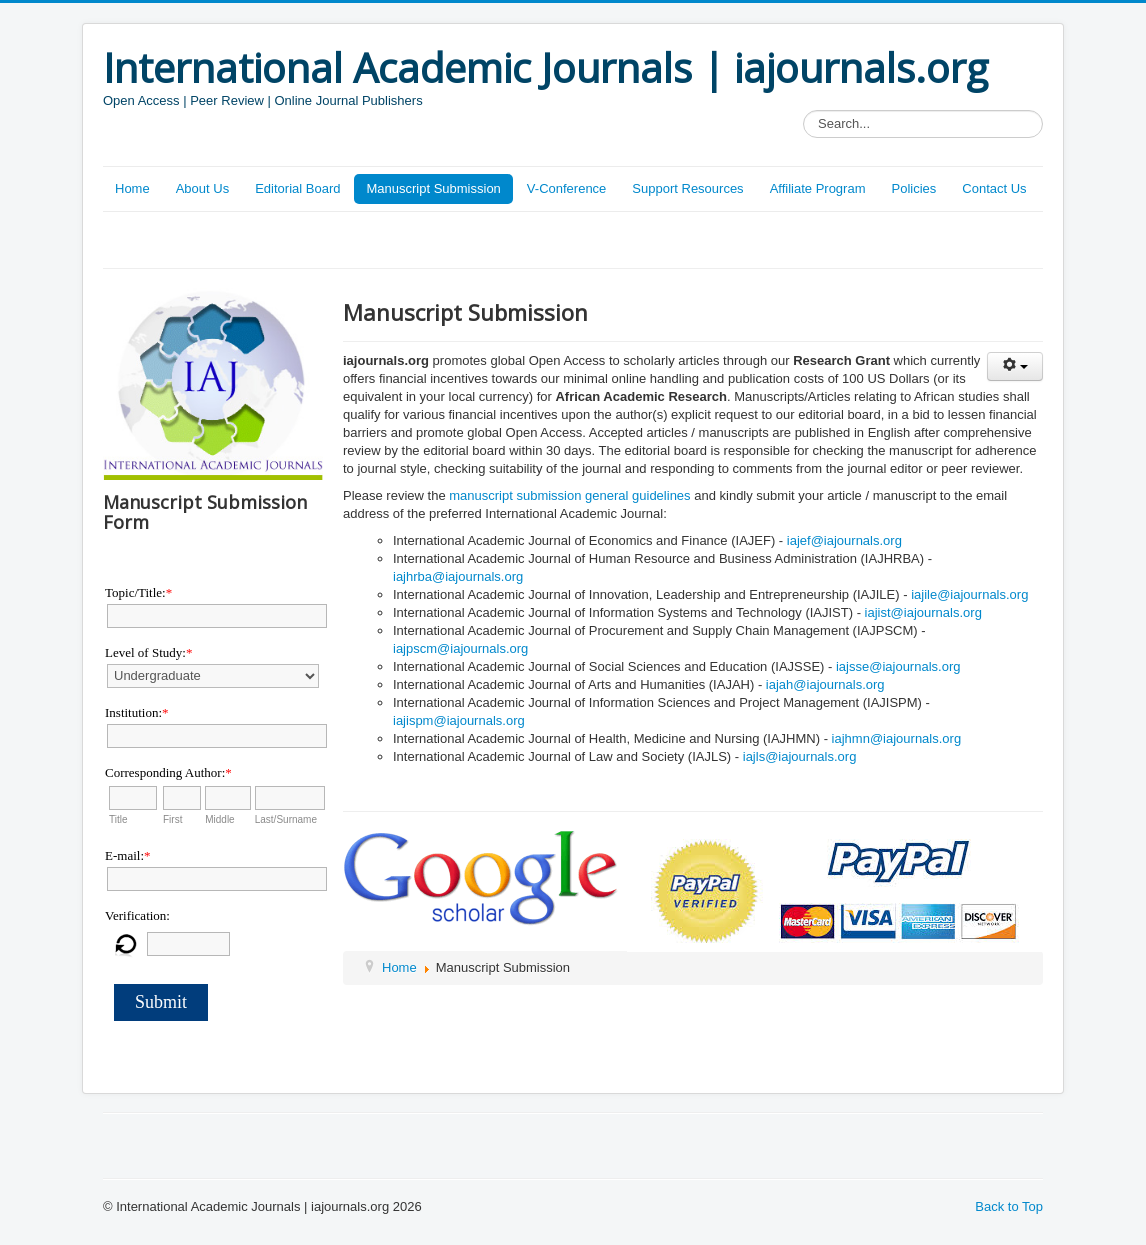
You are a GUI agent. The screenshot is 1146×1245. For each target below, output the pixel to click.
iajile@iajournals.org (969, 594)
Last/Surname (286, 819)
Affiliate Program (818, 188)
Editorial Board (297, 188)
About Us (202, 188)
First (172, 819)
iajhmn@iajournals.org (897, 738)
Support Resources (687, 188)
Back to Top (1009, 1206)
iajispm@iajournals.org (459, 720)
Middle (219, 819)
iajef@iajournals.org (844, 540)
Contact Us (994, 188)
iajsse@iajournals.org (898, 666)
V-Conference (567, 188)
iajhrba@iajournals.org (458, 576)
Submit (161, 1002)
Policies (913, 188)
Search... (803, 110)
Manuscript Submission (433, 188)
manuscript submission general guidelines (569, 495)
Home (132, 188)
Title (118, 819)
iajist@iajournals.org (923, 612)
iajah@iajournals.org (825, 684)
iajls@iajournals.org (800, 756)
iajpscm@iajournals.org (460, 648)
